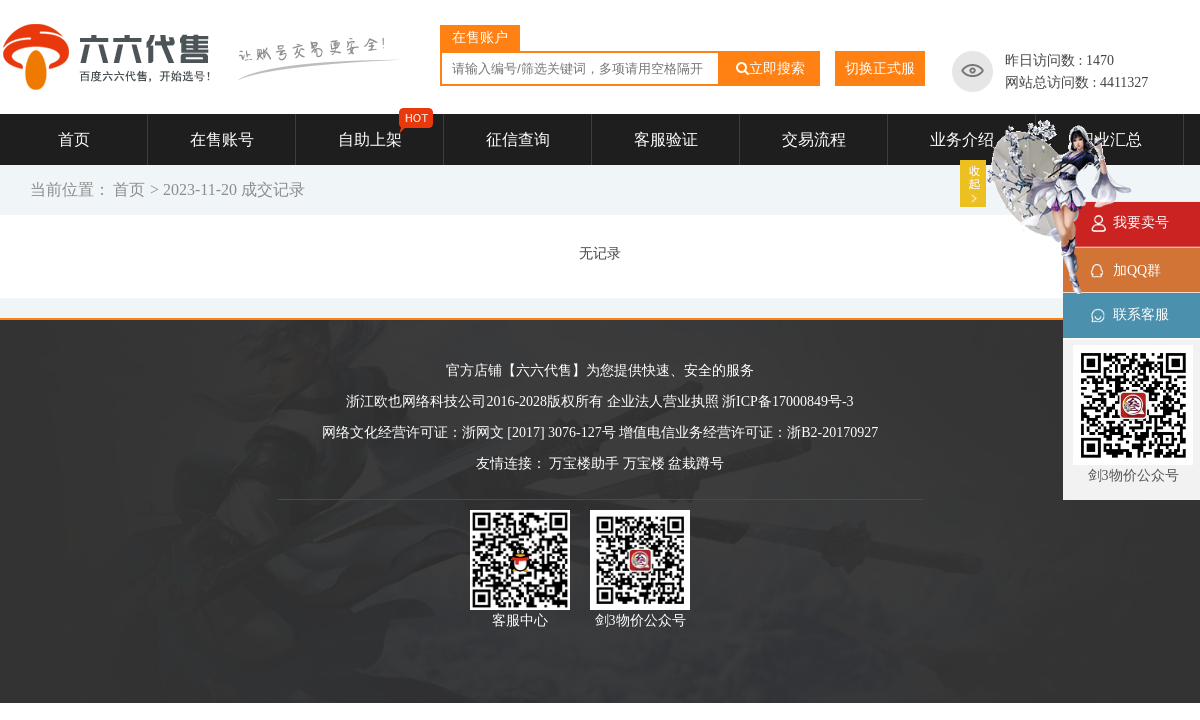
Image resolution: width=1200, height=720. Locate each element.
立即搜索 (770, 68)
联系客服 (1141, 314)
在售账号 (222, 139)
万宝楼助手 (584, 463)
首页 (74, 139)
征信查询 (518, 139)
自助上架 (386, 131)
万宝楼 (644, 463)
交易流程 (814, 139)
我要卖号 (1141, 222)
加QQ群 (1137, 270)
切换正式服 (880, 68)
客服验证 (666, 139)
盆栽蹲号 (696, 463)
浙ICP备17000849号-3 (787, 401)
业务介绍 (962, 139)
